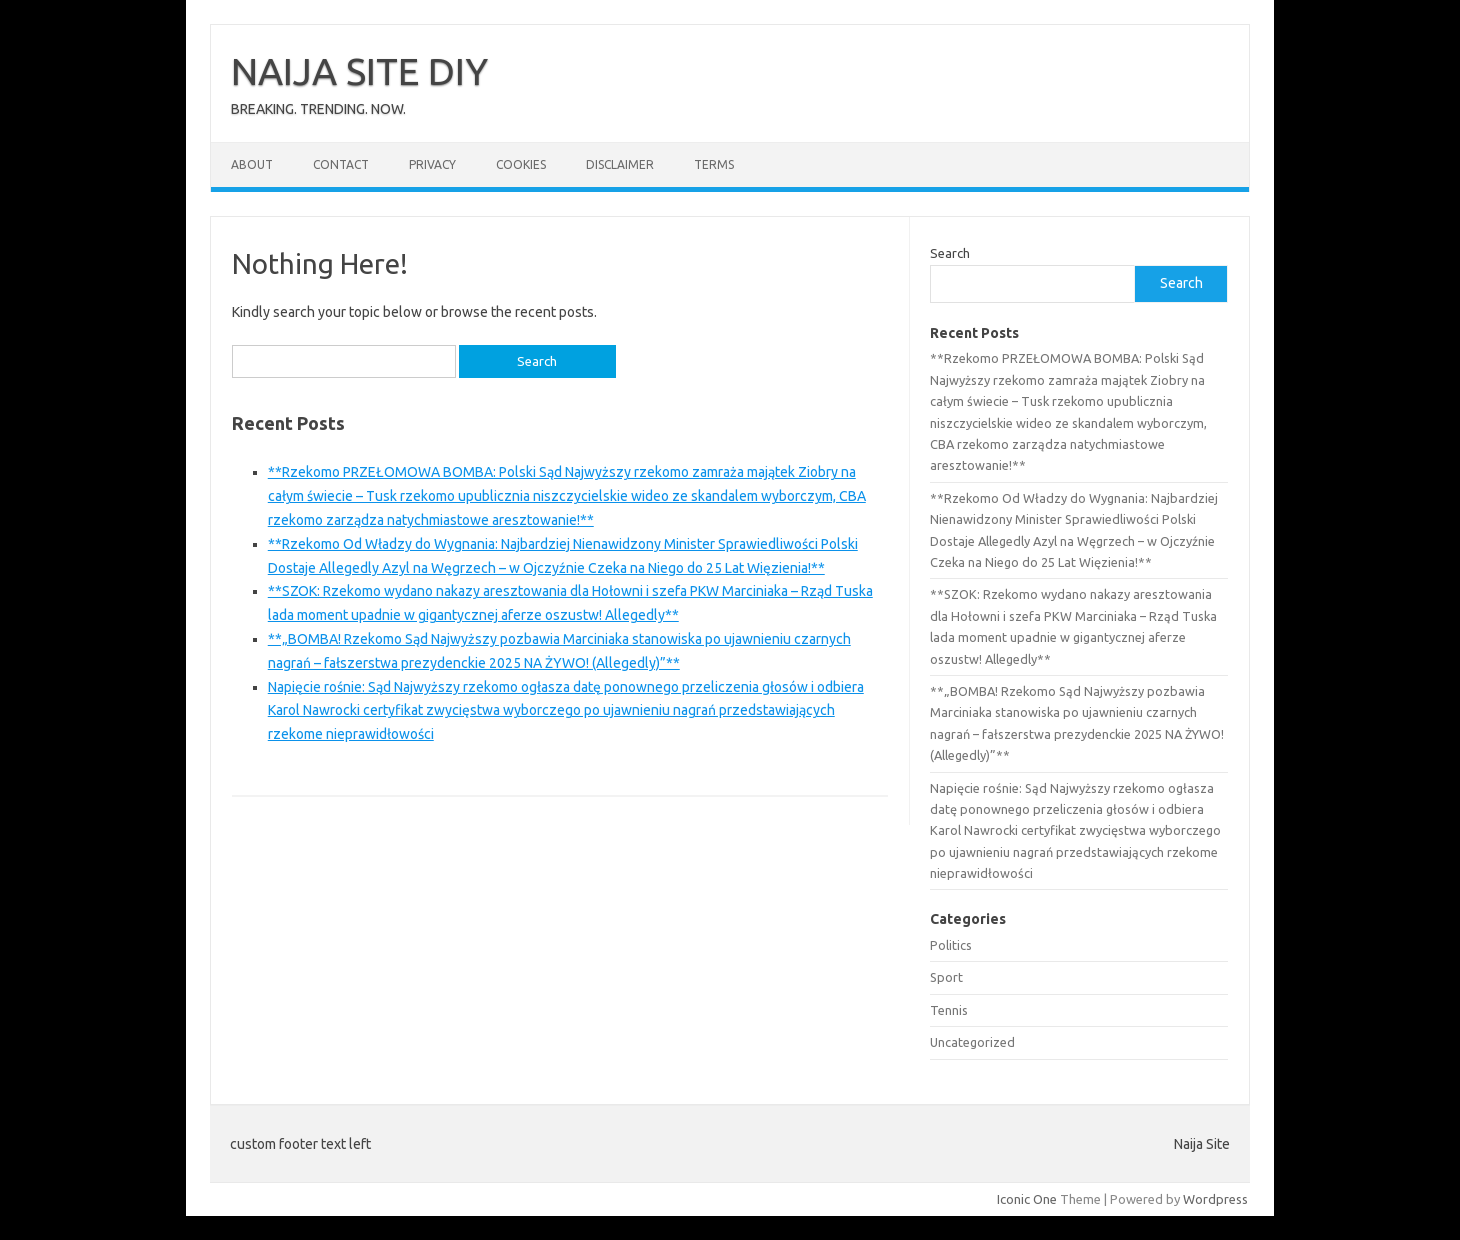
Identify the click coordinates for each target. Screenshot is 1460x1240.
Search (950, 253)
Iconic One (1027, 1199)
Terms (714, 164)
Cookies (521, 164)
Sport (946, 977)
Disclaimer (620, 164)
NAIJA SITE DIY (359, 71)
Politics (951, 945)
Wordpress (1215, 1199)
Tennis (949, 1010)
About (252, 164)
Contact (341, 164)
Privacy (432, 164)
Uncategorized (972, 1042)
